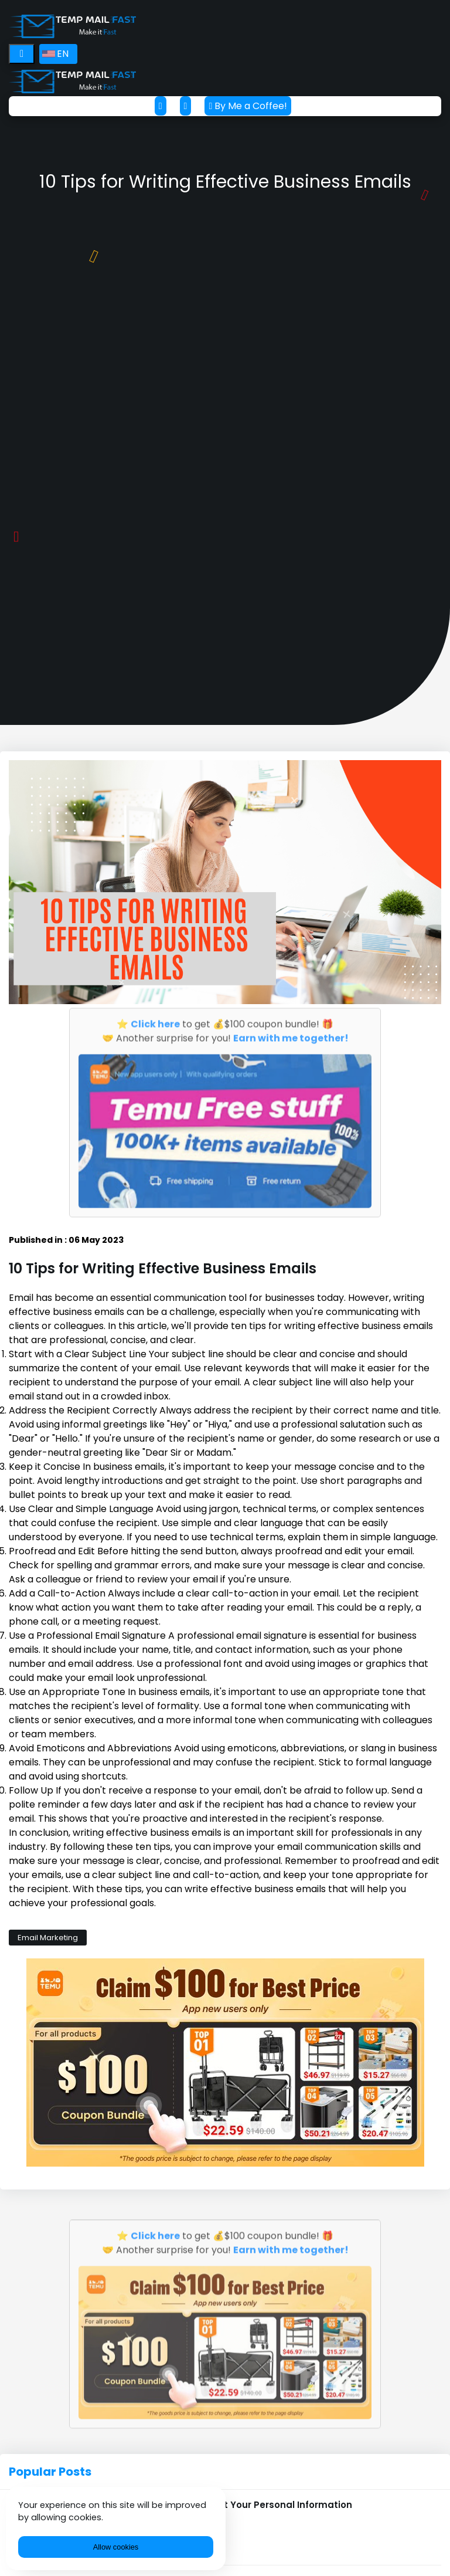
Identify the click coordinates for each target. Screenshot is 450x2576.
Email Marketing (48, 1937)
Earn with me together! (291, 1035)
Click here (155, 1021)
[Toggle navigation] (22, 54)
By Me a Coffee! (248, 106)
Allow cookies (116, 2547)
